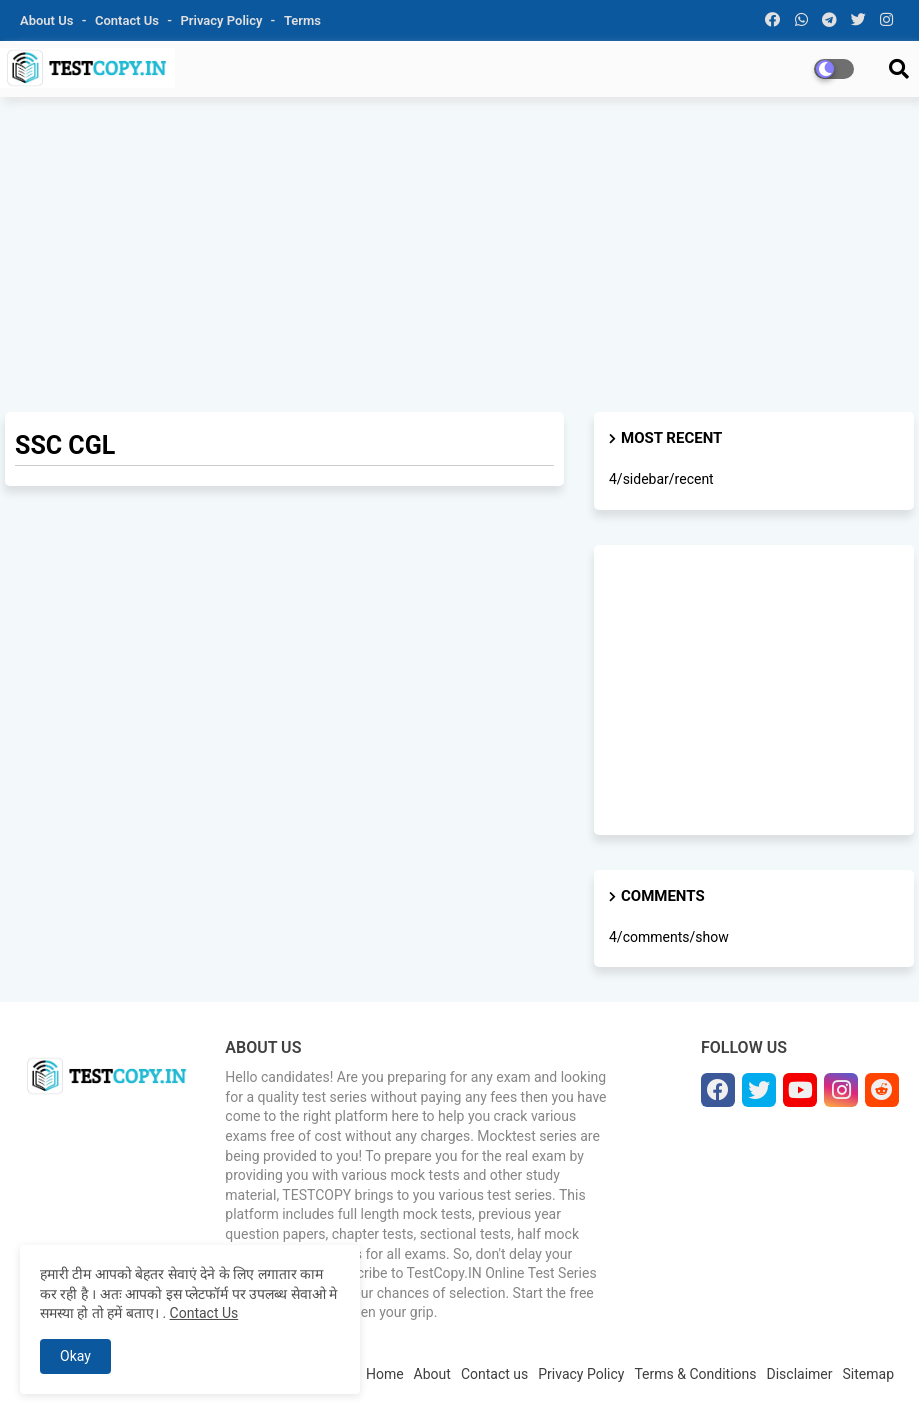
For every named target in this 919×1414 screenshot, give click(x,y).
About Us (48, 20)
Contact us (128, 20)
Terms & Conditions (695, 1374)
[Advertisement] (459, 257)
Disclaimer (800, 1374)
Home (385, 1374)
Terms (302, 20)
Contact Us (204, 1313)
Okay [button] (75, 1356)
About (432, 1374)
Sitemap (868, 1374)
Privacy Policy (223, 20)
